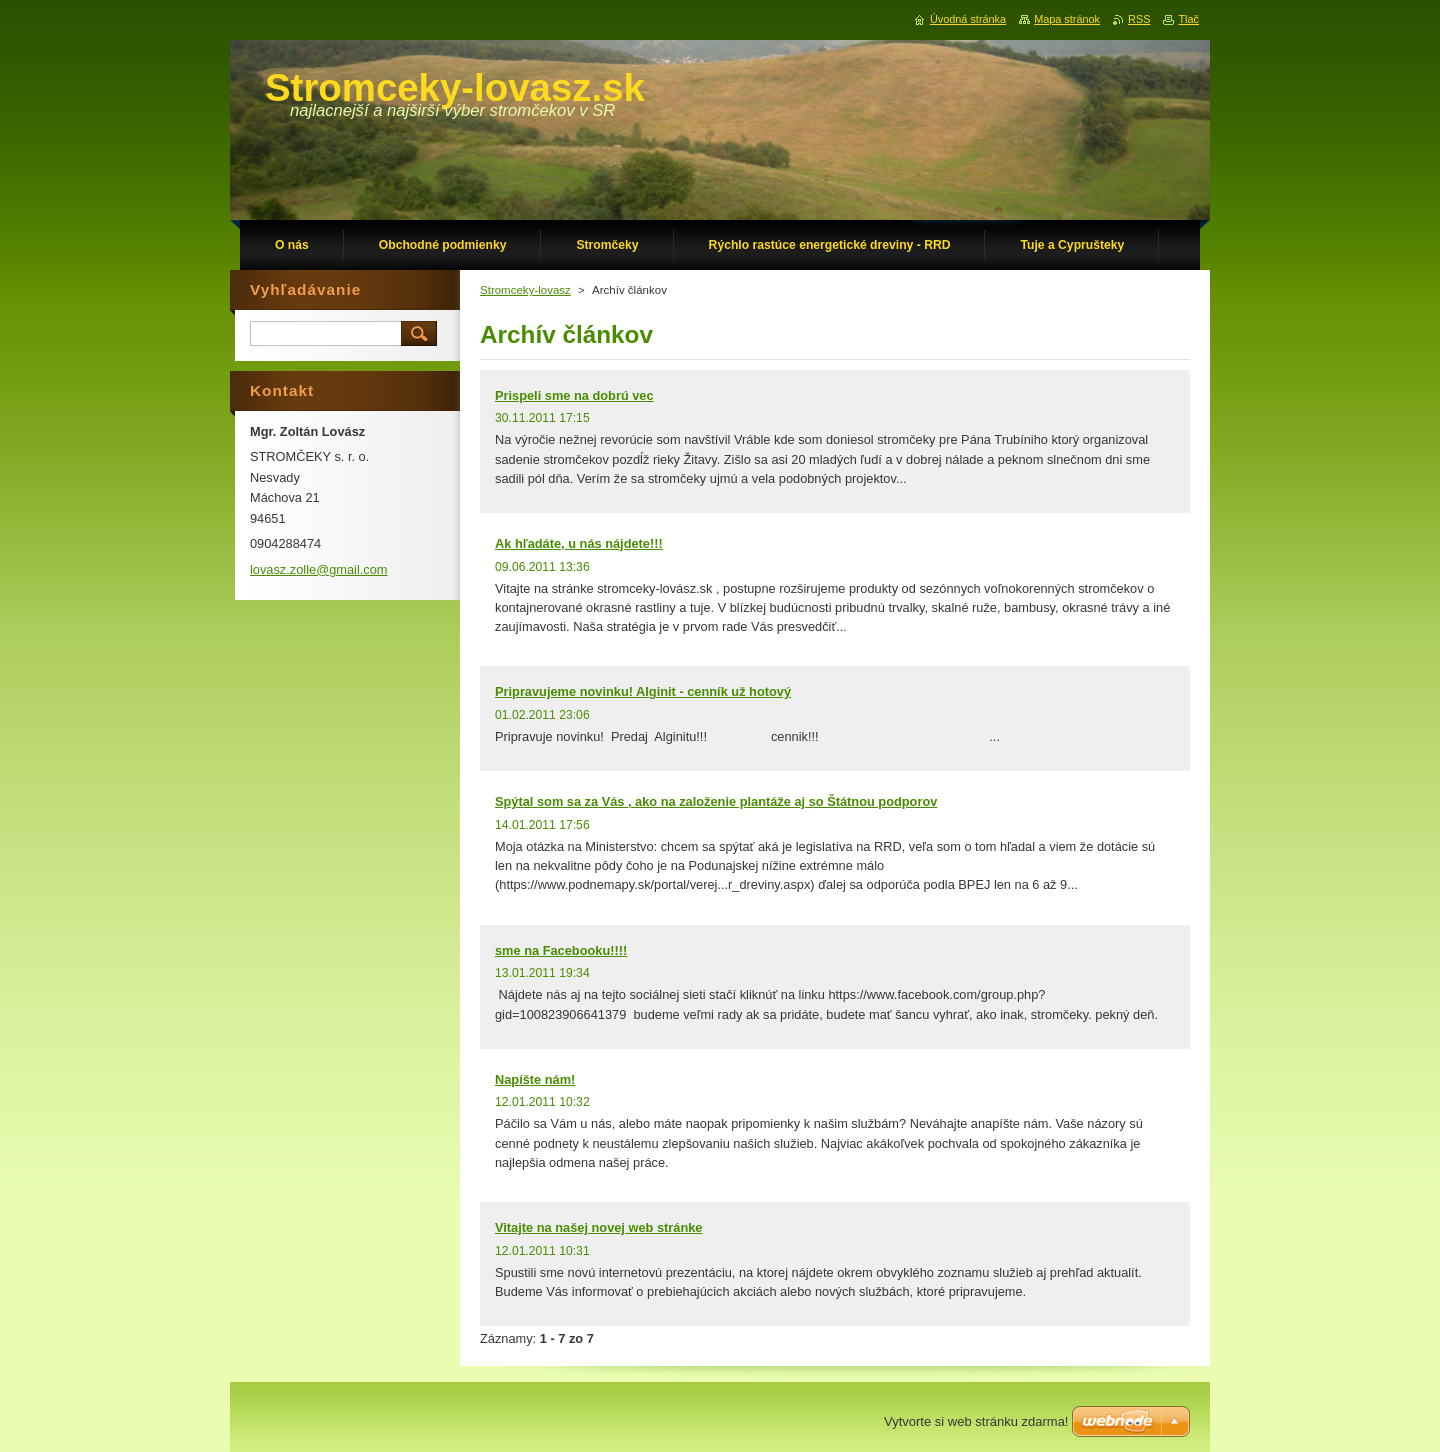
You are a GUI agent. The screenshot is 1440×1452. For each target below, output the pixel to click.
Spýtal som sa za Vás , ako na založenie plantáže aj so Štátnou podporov (716, 801)
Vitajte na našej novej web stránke (598, 1227)
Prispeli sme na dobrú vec (574, 395)
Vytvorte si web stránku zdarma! (976, 1421)
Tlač (1188, 19)
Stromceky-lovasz (525, 290)
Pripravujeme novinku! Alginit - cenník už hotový (643, 691)
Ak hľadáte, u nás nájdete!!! (579, 543)
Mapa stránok (1067, 19)
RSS (1139, 19)
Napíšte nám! (535, 1079)
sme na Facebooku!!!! (561, 950)
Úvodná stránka (968, 19)
